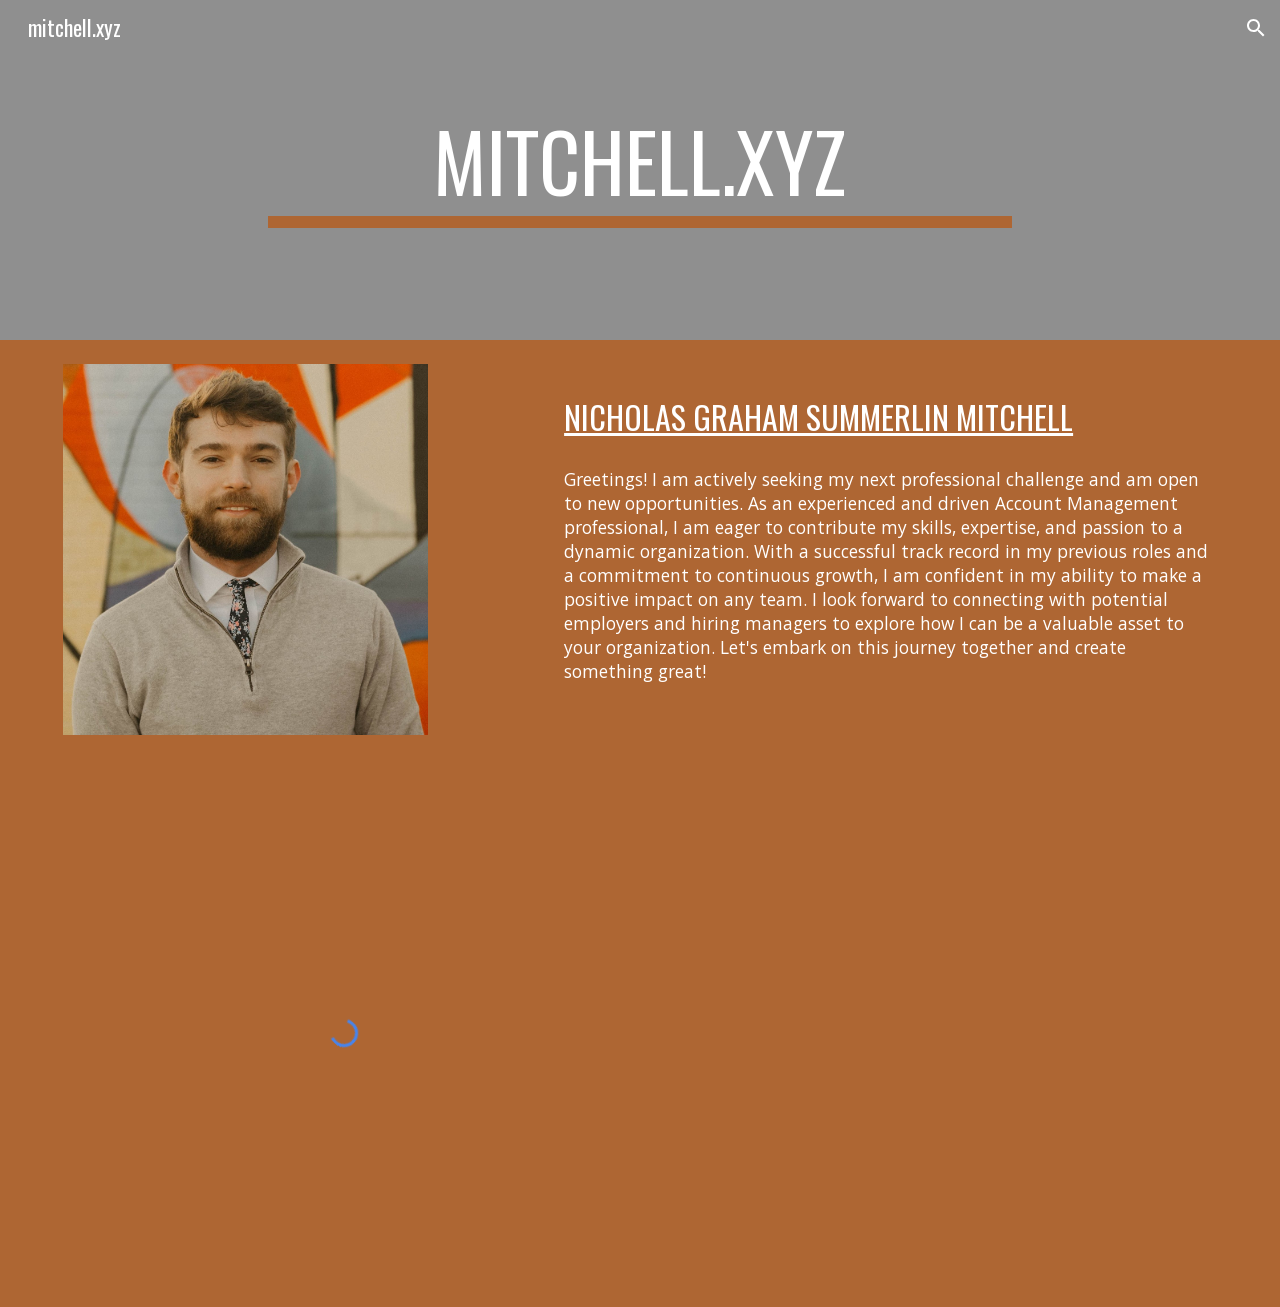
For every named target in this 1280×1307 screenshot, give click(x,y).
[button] (1256, 28)
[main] (640, 170)
